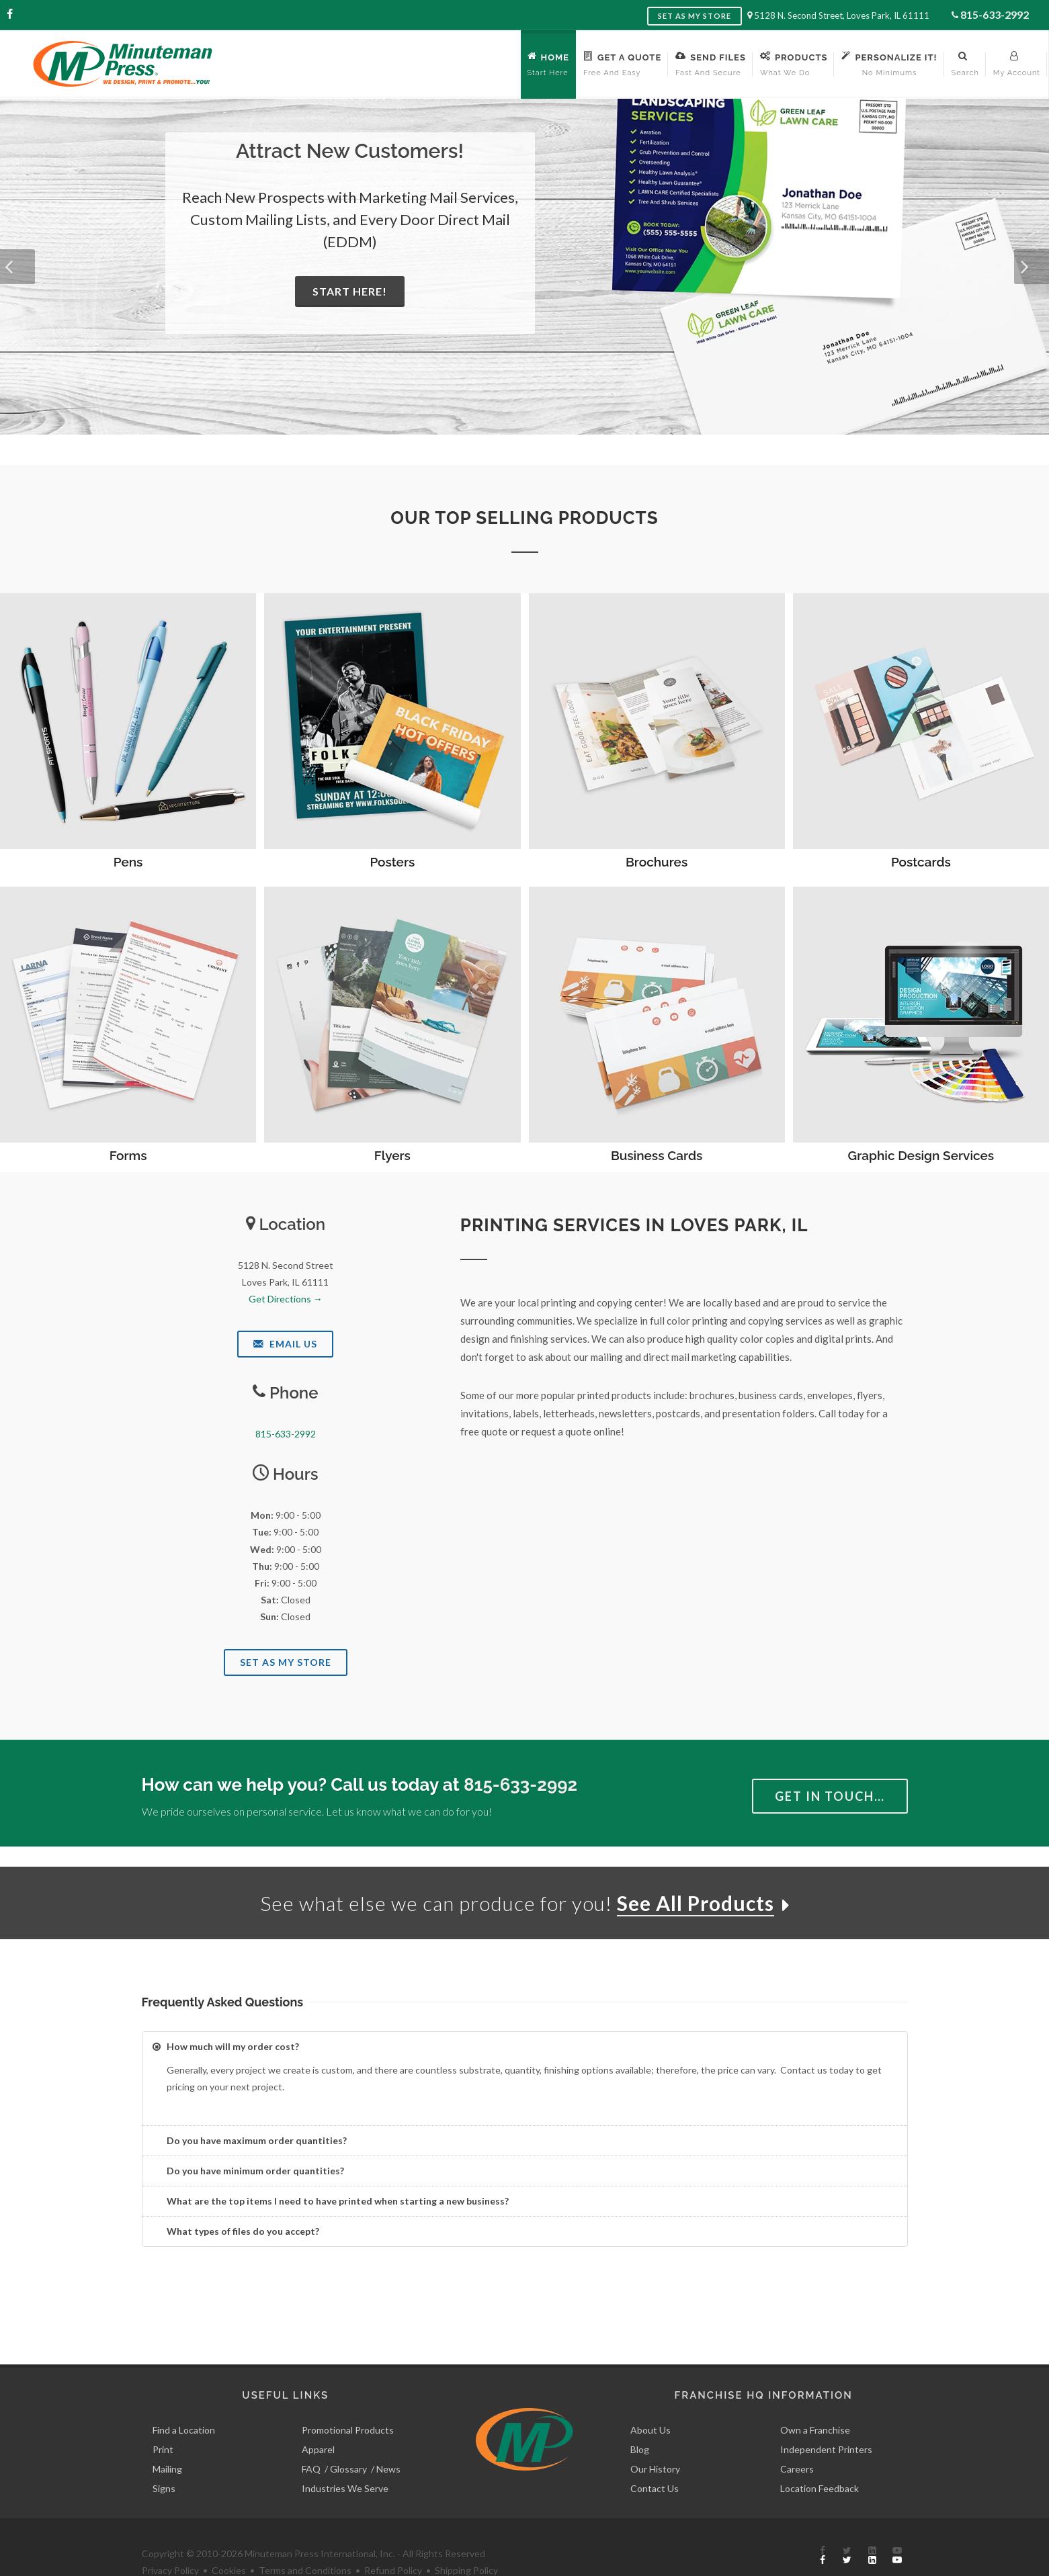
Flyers (392, 1155)
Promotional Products (348, 2399)
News (388, 2438)
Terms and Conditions (305, 2540)
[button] (17, 266)
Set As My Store (285, 1662)
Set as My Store (694, 15)
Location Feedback (819, 2457)
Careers (797, 2438)
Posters (392, 861)
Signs (164, 2457)
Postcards (921, 861)
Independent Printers (826, 2418)
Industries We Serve (345, 2457)
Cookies (229, 2540)
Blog (639, 2418)
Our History (655, 2438)
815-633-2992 (994, 14)
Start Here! (349, 291)
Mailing (167, 2438)
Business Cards (656, 1155)
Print (163, 2418)
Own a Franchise (815, 2399)
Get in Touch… (830, 1796)
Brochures (656, 861)
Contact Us (654, 2457)
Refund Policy (393, 2540)
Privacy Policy (170, 2540)
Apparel (318, 2418)
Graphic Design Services (921, 1155)
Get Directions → (286, 1298)
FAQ (311, 2438)
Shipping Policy (466, 2540)
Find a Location (184, 2399)
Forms (128, 1155)
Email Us (285, 1343)
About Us (650, 2399)
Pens (128, 861)
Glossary (348, 2438)
